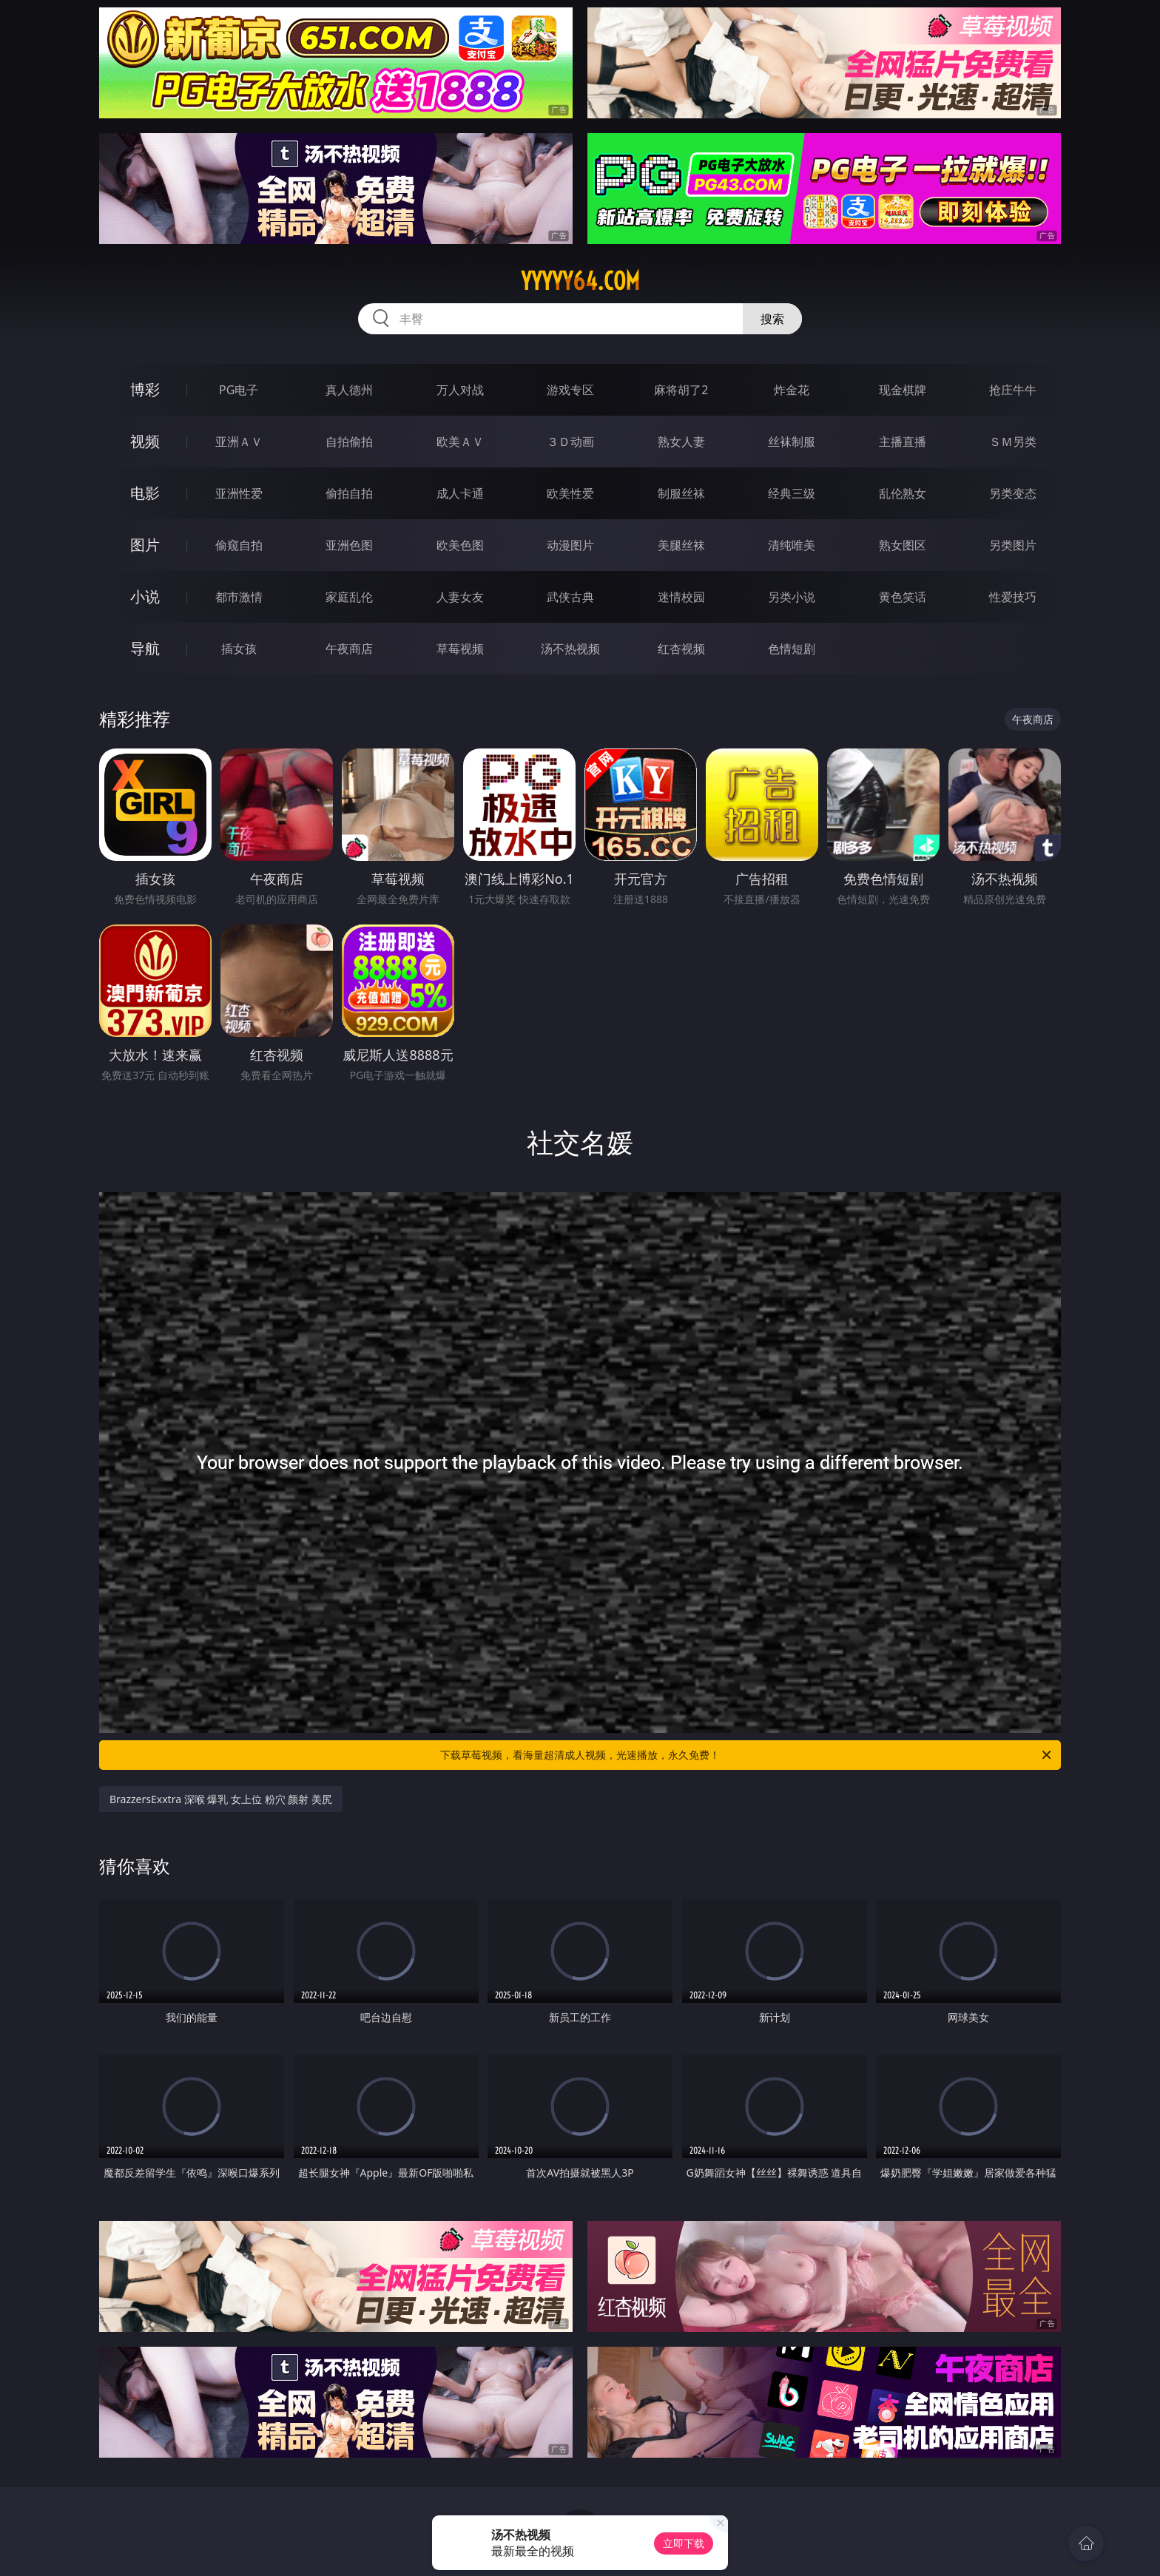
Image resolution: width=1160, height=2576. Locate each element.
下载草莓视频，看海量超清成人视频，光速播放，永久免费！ (746, 1755)
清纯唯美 (791, 545)
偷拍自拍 (349, 493)
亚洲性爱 (239, 493)
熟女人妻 (681, 441)
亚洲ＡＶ (239, 441)
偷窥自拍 (239, 545)
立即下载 (683, 2543)
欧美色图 (460, 545)
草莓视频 (460, 648)
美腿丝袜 (681, 545)
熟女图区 (902, 545)
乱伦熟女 (902, 493)
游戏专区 (570, 390)
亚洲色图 (349, 545)
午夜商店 (349, 648)
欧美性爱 (570, 493)
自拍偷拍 (349, 441)
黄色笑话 (902, 597)
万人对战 (460, 390)
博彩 (145, 389)
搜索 (772, 319)
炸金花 (791, 390)
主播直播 (902, 441)
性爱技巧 (1012, 597)
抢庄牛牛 (1012, 390)
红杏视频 (681, 648)
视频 (145, 441)
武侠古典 (570, 597)
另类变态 (1012, 493)
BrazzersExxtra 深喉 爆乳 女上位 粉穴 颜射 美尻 (220, 1799)
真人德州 (349, 390)
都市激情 (239, 597)
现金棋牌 (902, 390)
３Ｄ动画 (570, 441)
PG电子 (238, 390)
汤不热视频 (570, 648)
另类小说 (791, 597)
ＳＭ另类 (1012, 441)
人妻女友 (460, 597)
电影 (145, 493)
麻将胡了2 (681, 390)
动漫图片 (570, 545)
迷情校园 (681, 597)
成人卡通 (460, 493)
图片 (145, 545)
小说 (145, 596)
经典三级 (791, 493)
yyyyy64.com (580, 281)
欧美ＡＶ (460, 441)
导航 (145, 648)
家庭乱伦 (349, 597)
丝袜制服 (791, 441)
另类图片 (1012, 545)
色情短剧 (791, 648)
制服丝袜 (681, 493)
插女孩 (239, 648)
